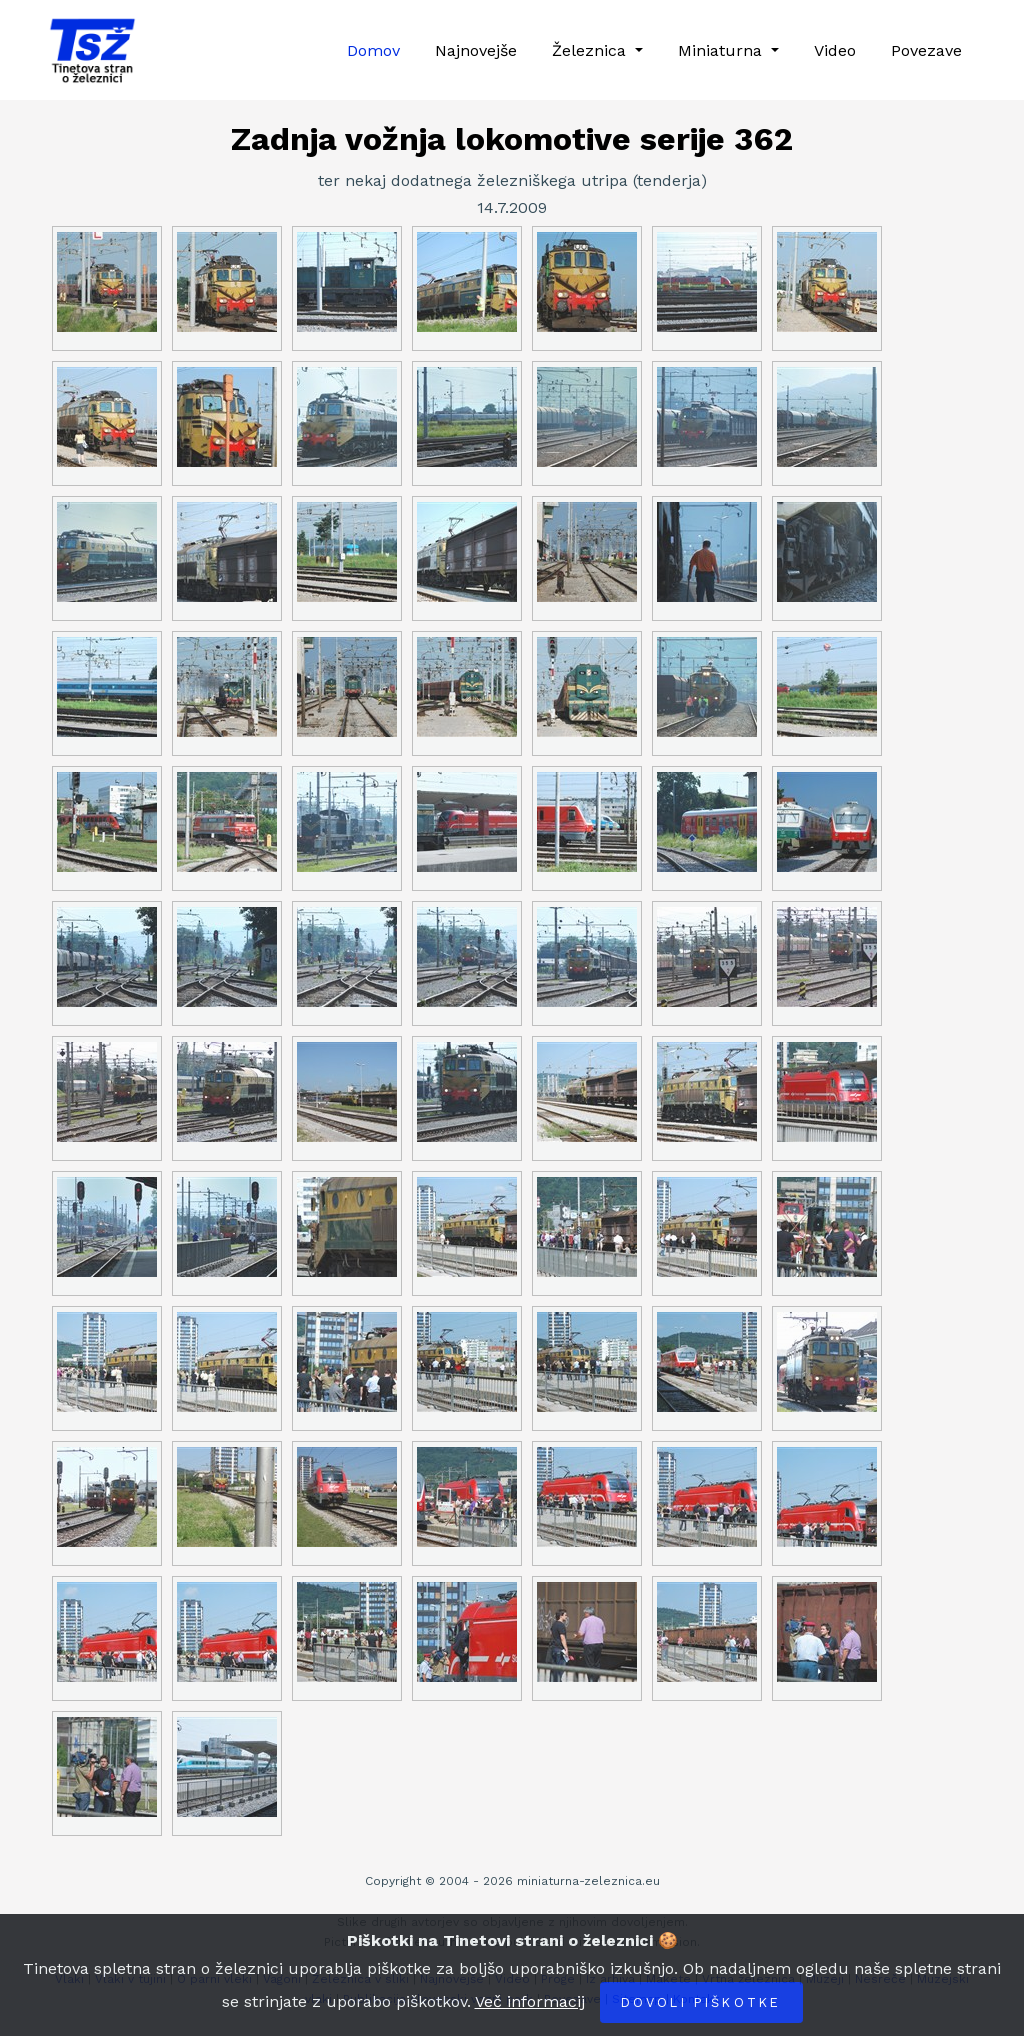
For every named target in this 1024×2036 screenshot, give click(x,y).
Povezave (926, 50)
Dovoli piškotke (701, 2002)
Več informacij (530, 2001)
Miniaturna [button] (722, 50)
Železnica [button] (591, 50)
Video (835, 50)
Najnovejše (476, 50)
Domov (373, 50)
